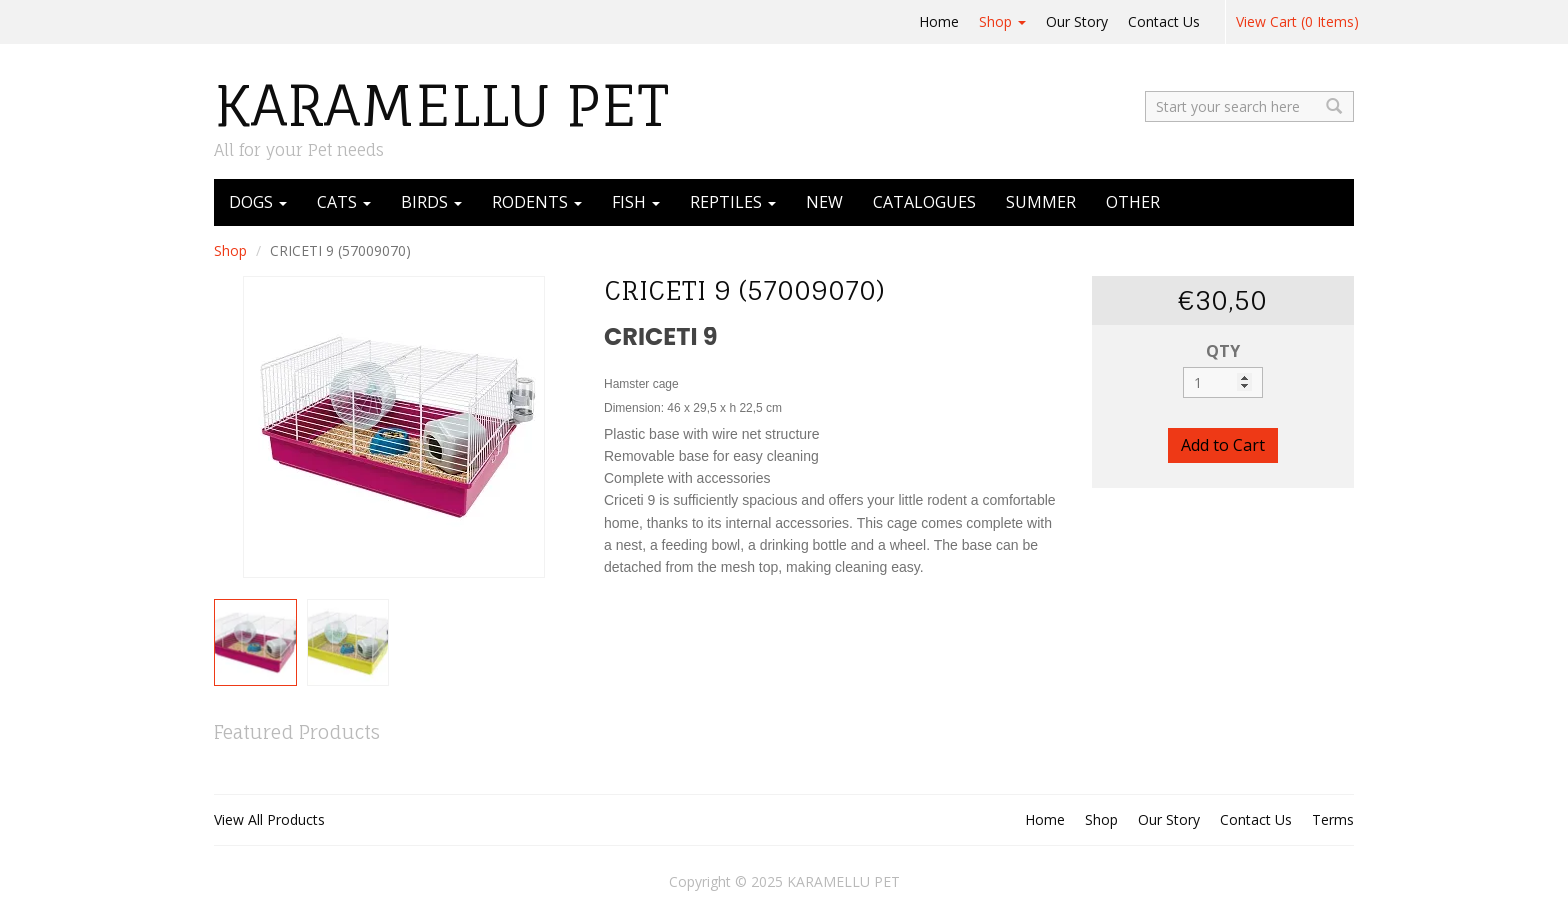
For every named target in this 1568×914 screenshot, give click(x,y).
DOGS (258, 202)
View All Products (269, 819)
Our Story (1077, 21)
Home (939, 21)
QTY (1223, 351)
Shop (1002, 21)
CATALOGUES (924, 202)
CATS (344, 202)
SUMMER (1041, 202)
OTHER (1133, 202)
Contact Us (1164, 21)
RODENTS (537, 202)
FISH (636, 202)
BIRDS (431, 202)
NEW (824, 202)
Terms (1333, 819)
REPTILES (733, 202)
